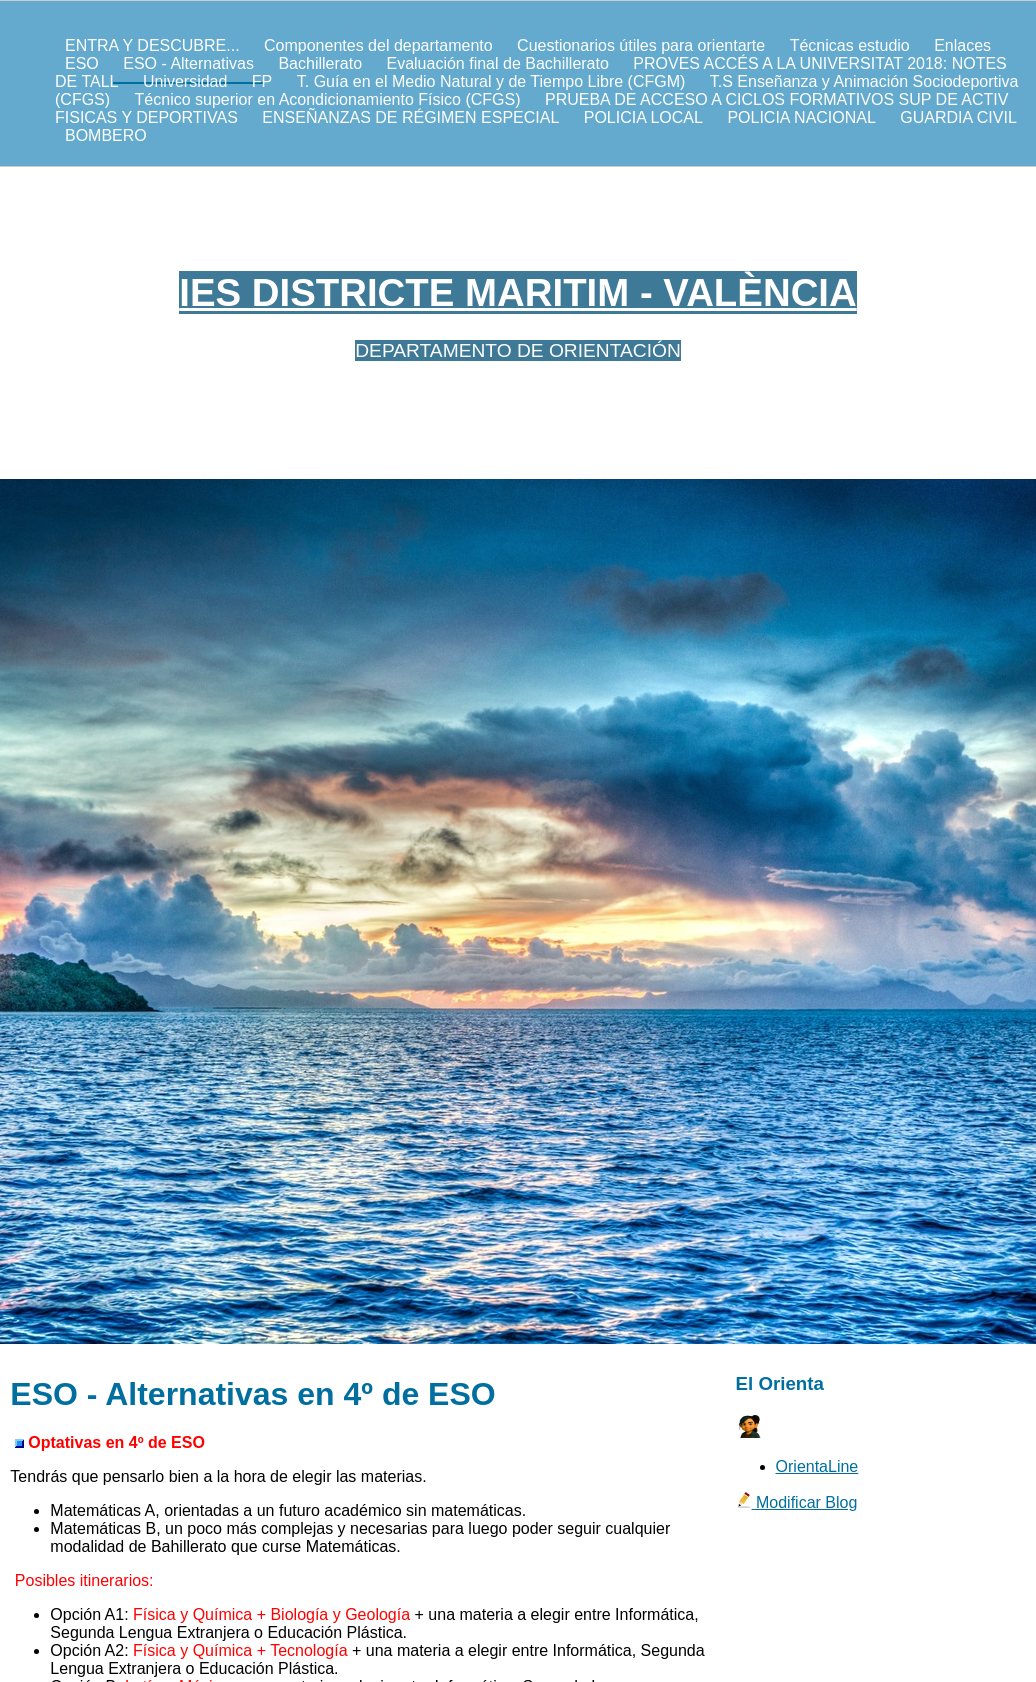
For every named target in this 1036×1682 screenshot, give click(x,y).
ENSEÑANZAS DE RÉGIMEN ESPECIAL (410, 117)
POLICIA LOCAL (643, 117)
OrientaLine (817, 1466)
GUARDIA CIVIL (958, 117)
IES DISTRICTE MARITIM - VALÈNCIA (518, 292)
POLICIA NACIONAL (801, 117)
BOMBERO (106, 135)
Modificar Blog (797, 1502)
